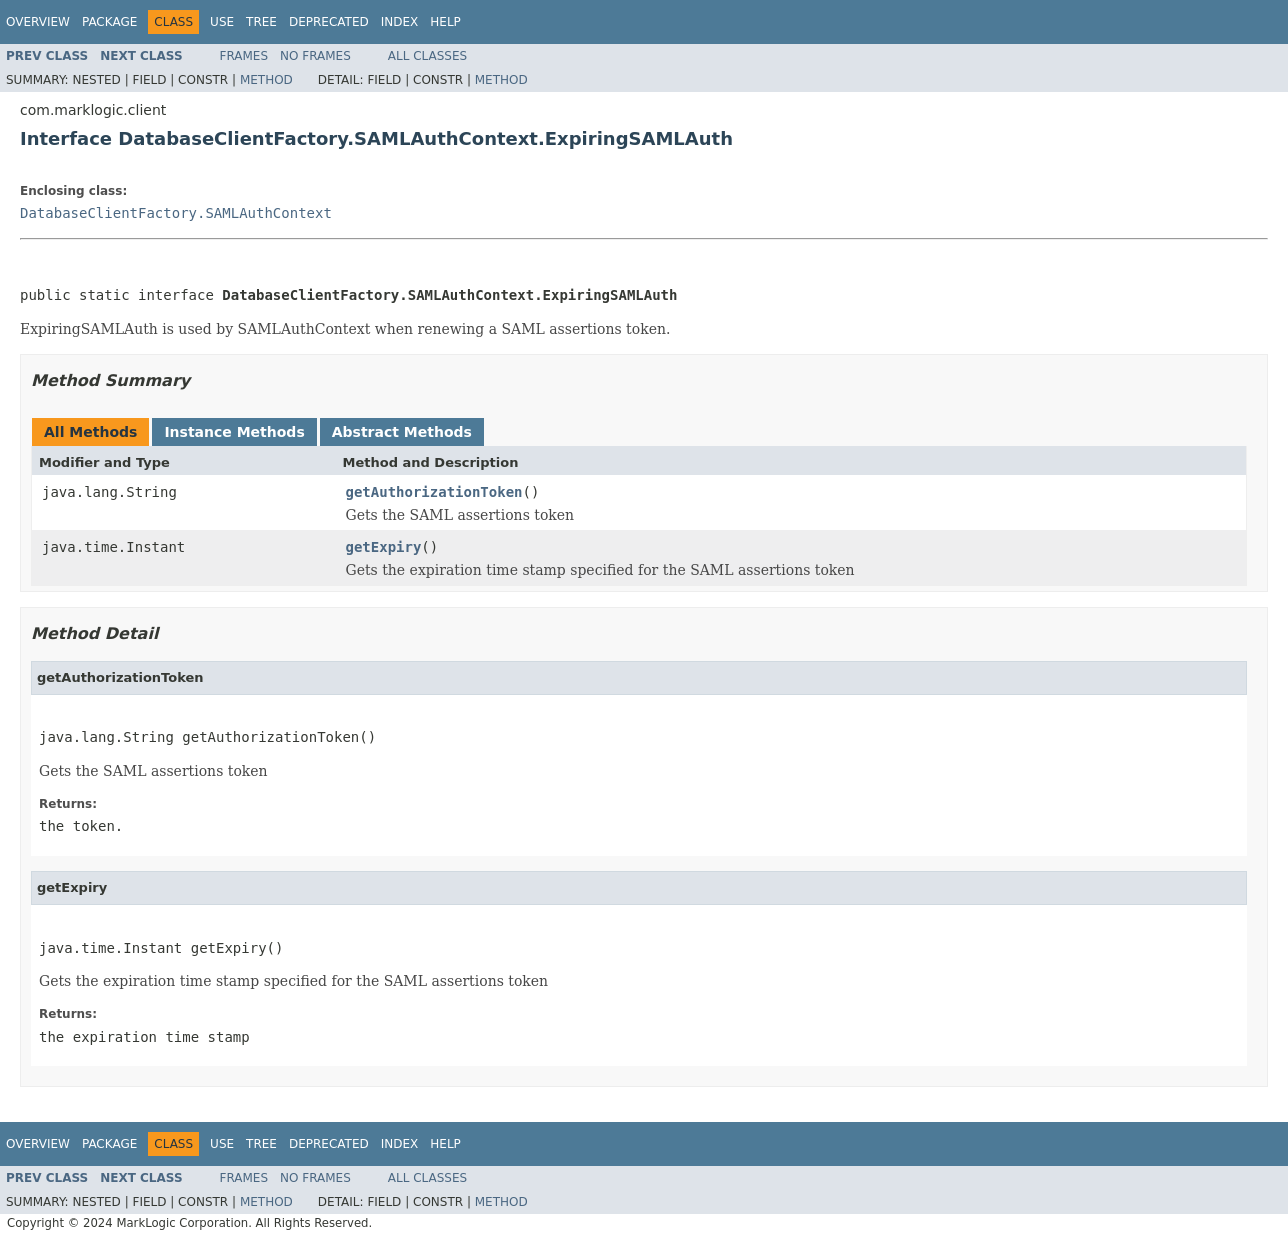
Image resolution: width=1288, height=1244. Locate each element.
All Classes (427, 56)
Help (445, 22)
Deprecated (329, 22)
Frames (244, 56)
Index (400, 22)
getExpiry (384, 547)
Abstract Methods (402, 432)
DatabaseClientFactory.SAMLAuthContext (176, 213)
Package (109, 22)
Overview (38, 22)
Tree (261, 22)
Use (222, 22)
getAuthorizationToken (434, 492)
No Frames (315, 56)
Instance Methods (234, 432)
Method (266, 80)
